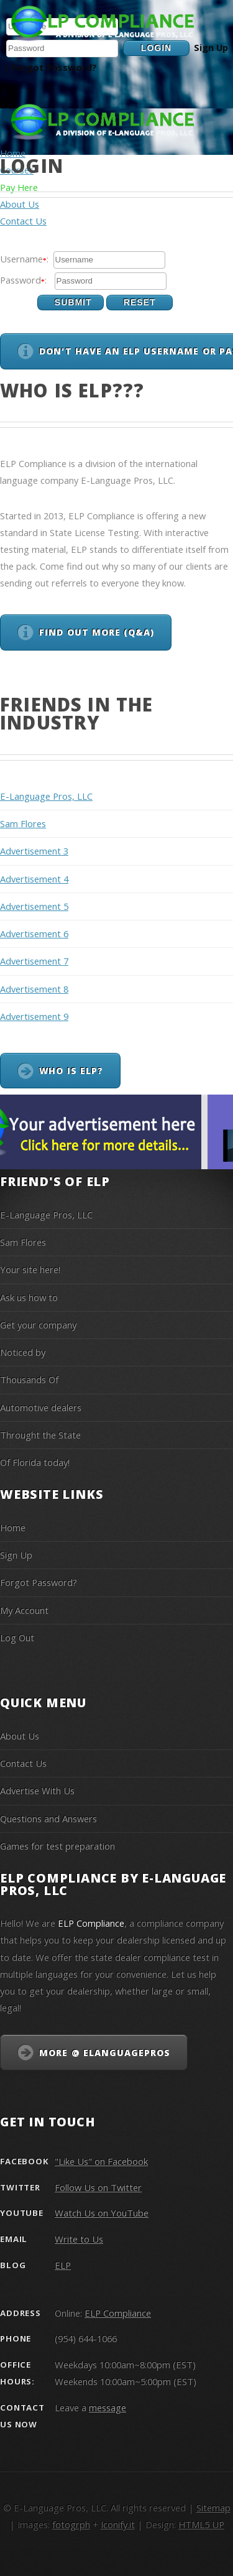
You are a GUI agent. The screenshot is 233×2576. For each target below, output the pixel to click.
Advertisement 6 (34, 933)
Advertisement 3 (34, 851)
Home (12, 153)
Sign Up (211, 47)
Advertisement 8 (34, 989)
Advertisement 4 (34, 879)
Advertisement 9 (34, 1016)
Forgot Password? (54, 67)
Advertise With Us (37, 1790)
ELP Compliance (118, 2313)
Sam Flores (23, 823)
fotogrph (71, 2524)
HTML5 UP (201, 2524)
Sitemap (213, 2507)
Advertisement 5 (34, 906)
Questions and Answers (48, 1818)
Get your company (38, 1324)
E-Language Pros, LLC (46, 796)
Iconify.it (118, 2524)
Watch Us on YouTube (101, 2213)
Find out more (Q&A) (96, 632)
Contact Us (23, 1763)
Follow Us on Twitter (98, 2187)
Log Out (17, 1637)
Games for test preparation (57, 1846)
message (107, 2407)
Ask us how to (29, 1297)
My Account (24, 1610)
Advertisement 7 (34, 961)
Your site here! (30, 1269)
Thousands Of (29, 1379)
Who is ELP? (71, 1071)
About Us (19, 1736)
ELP (63, 2265)
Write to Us (79, 2239)
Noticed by (22, 1352)
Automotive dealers (40, 1407)
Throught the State (40, 1435)
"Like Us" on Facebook (101, 2161)
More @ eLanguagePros (104, 2053)
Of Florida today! (35, 1462)
